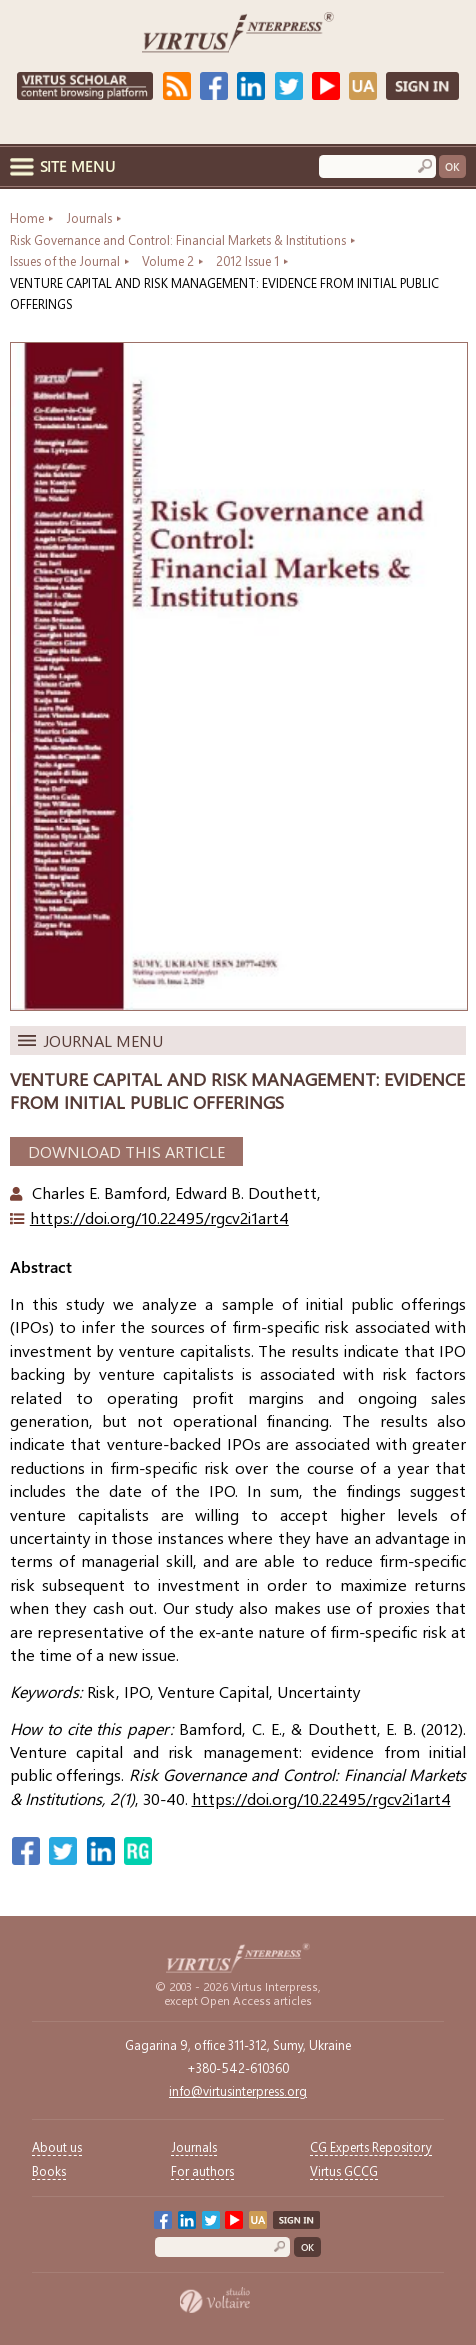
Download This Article (126, 1151)
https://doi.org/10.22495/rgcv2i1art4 (159, 1217)
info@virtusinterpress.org (238, 2090)
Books (49, 2170)
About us (57, 2146)
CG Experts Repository (371, 2146)
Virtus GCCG (344, 2170)
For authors (202, 2170)
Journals (194, 2146)
